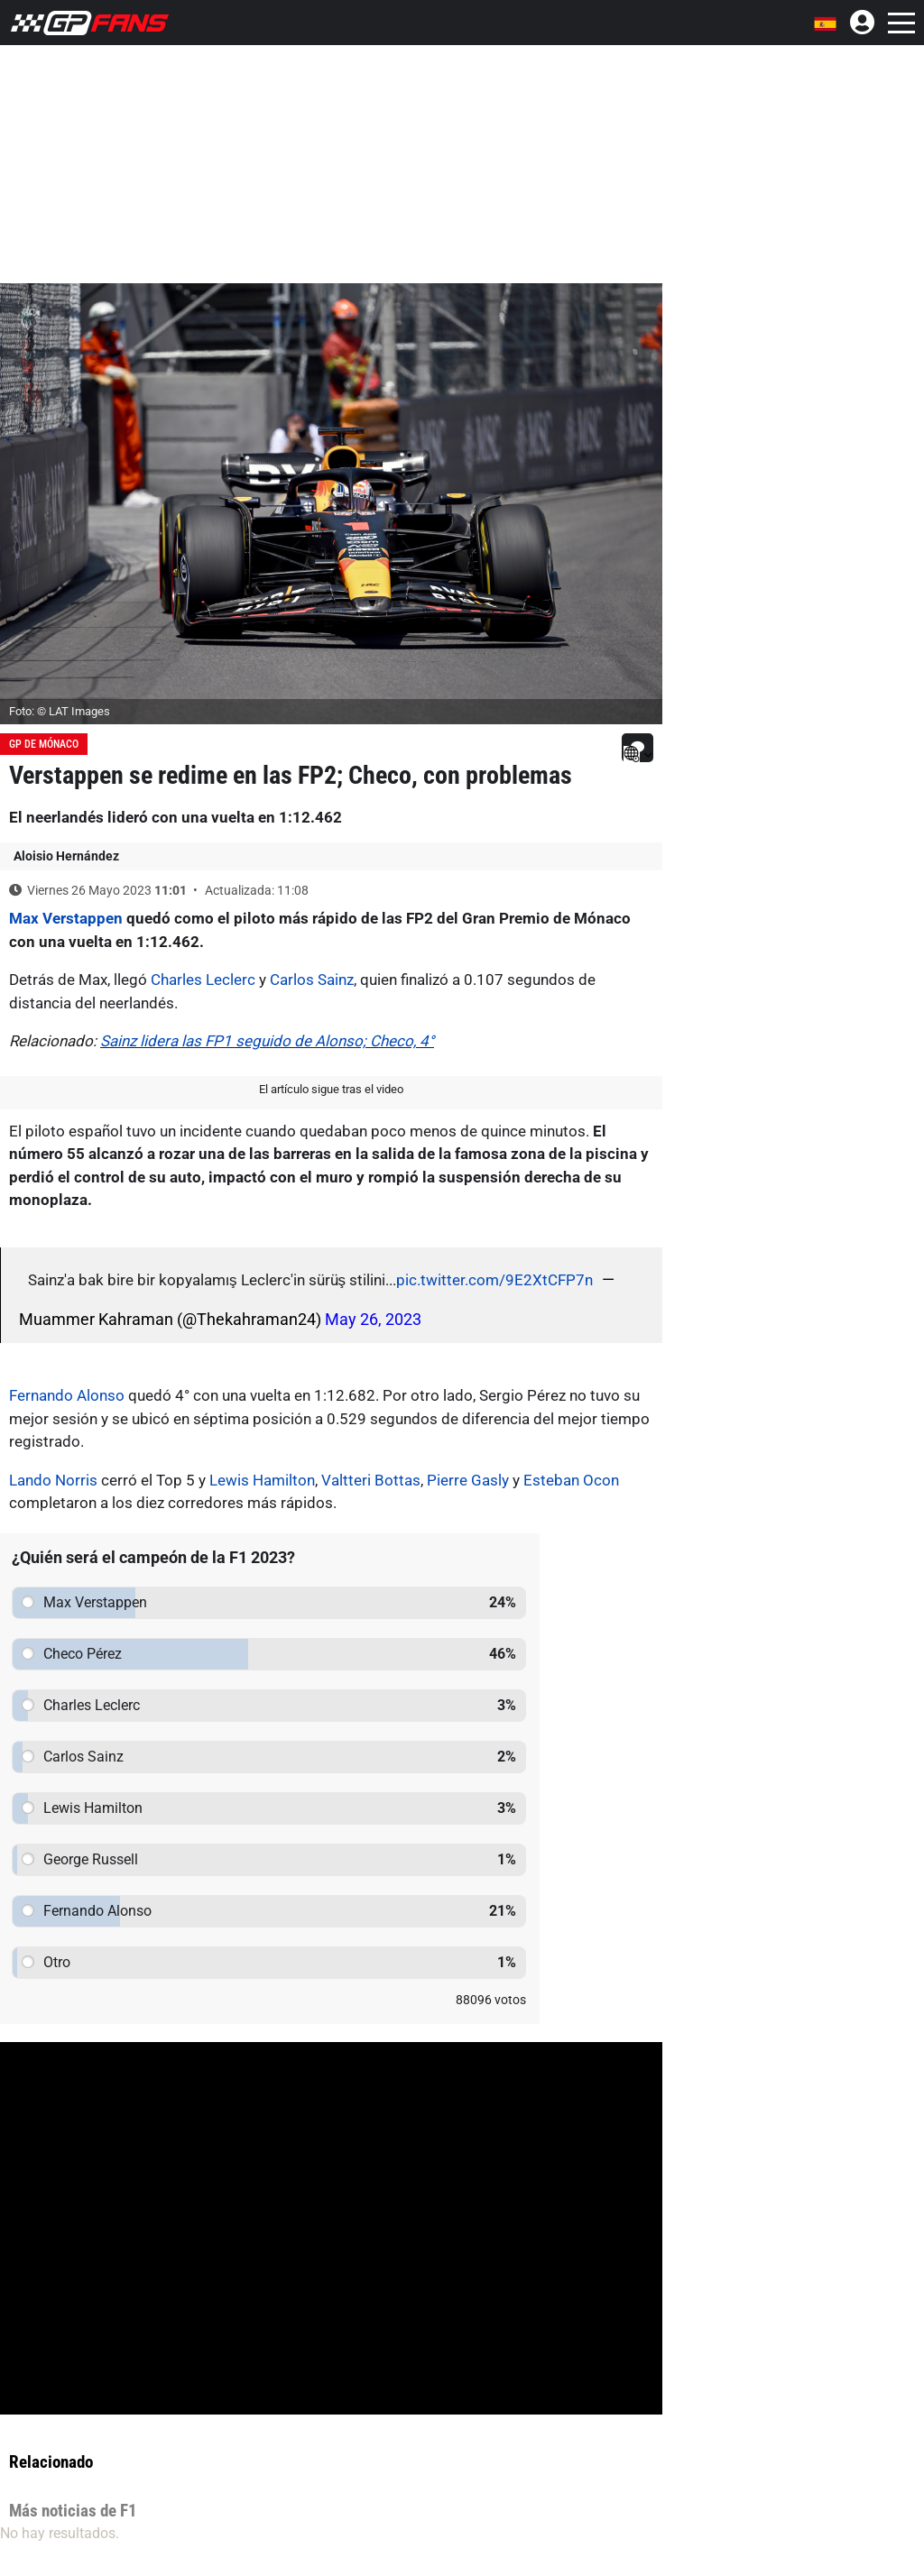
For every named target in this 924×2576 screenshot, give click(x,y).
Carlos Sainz (312, 980)
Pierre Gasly (468, 1480)
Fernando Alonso (67, 1395)
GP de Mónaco (44, 744)
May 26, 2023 (373, 1319)
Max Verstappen (66, 918)
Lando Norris (53, 1480)
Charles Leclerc (203, 980)
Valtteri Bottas (370, 1480)
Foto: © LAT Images (59, 711)
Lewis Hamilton (262, 1480)
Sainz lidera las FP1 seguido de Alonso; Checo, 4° (267, 1041)
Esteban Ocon (571, 1480)
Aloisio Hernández (66, 856)
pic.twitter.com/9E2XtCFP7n (494, 1280)
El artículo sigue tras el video (331, 1089)
